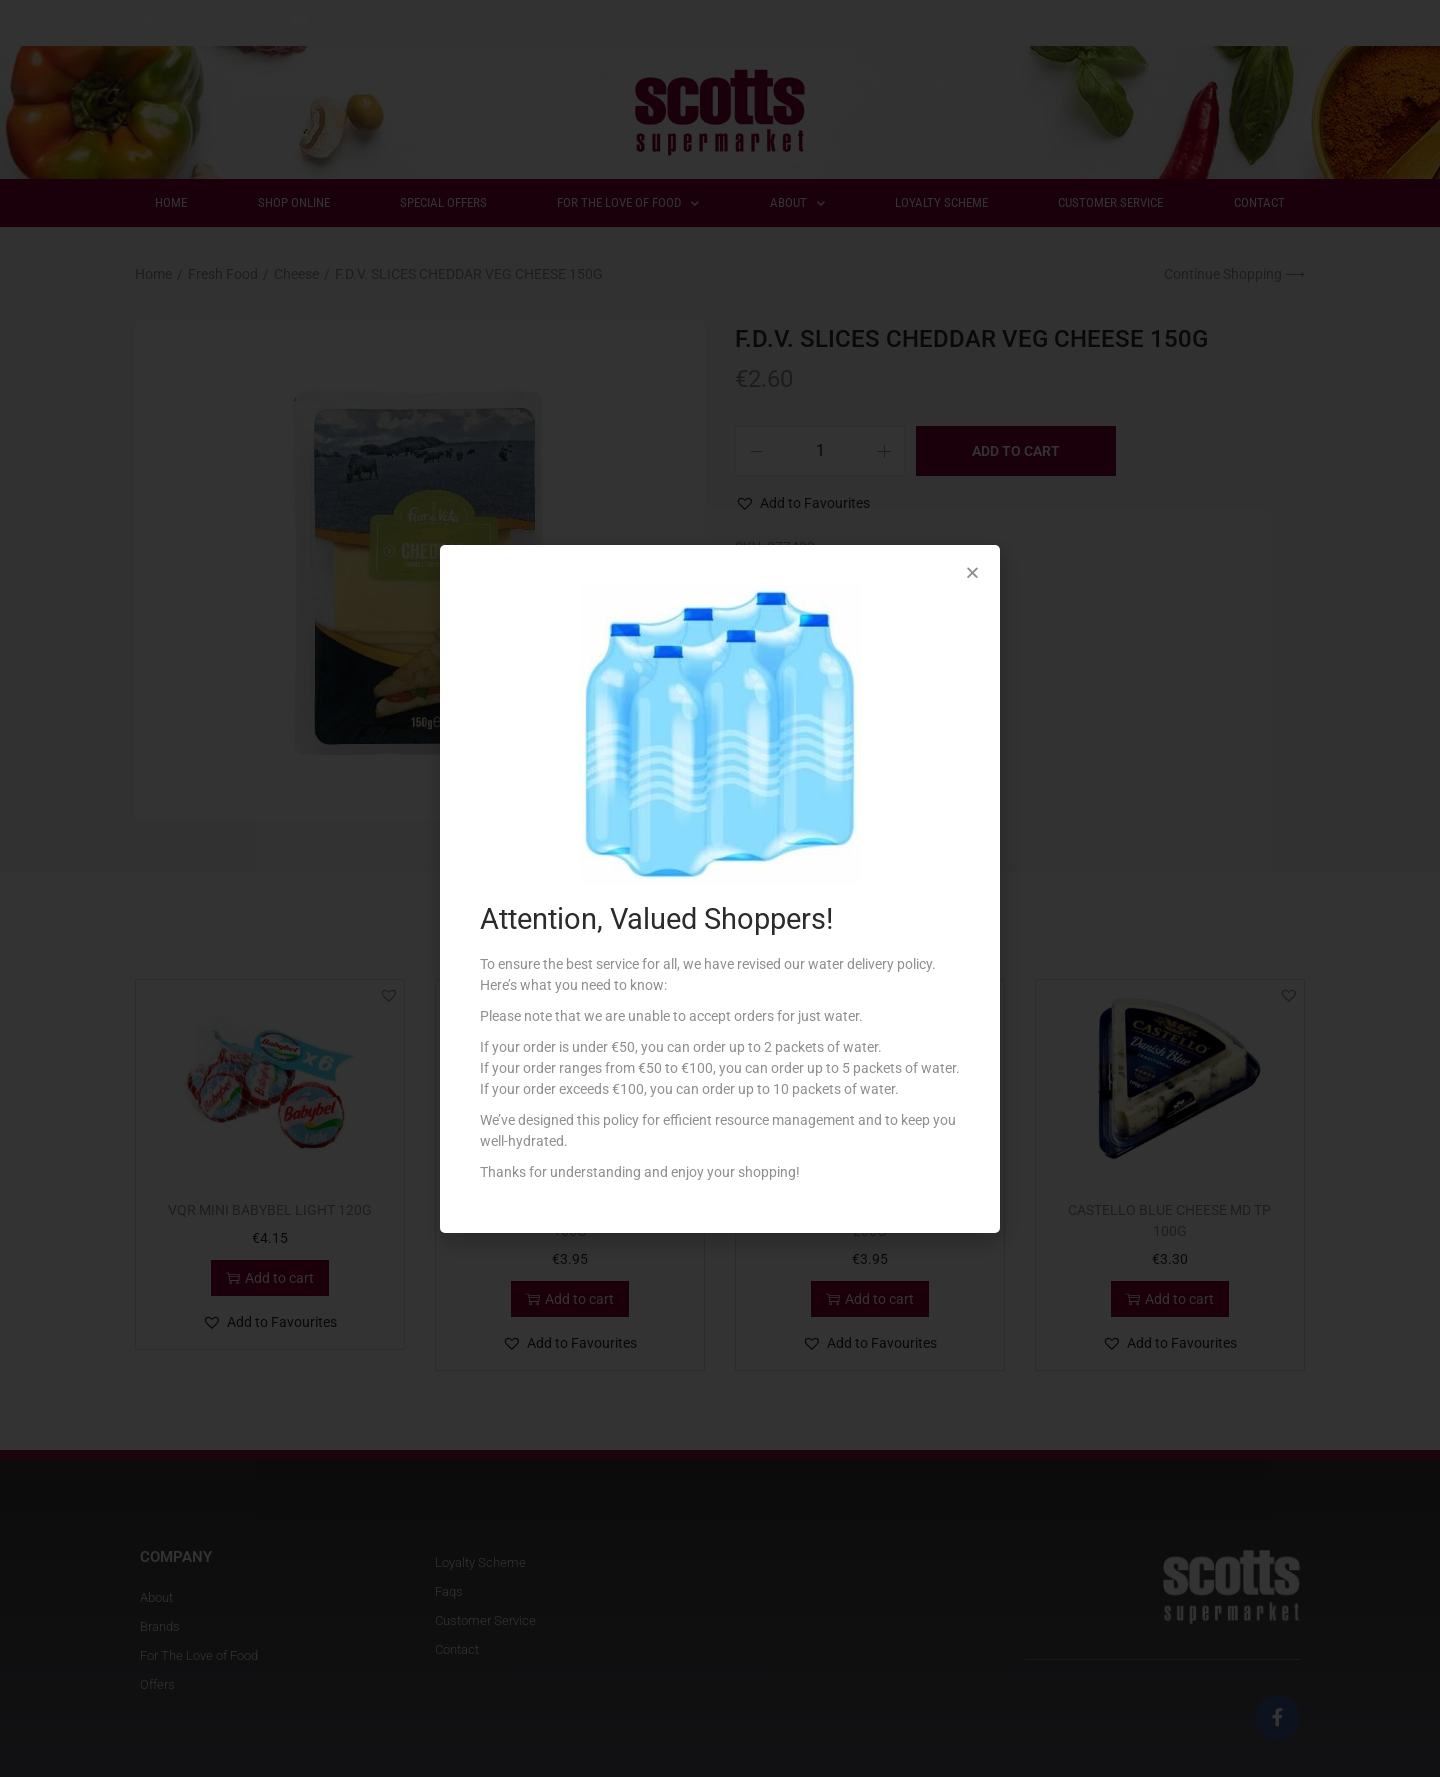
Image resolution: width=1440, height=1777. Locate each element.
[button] (972, 572)
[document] (720, 888)
